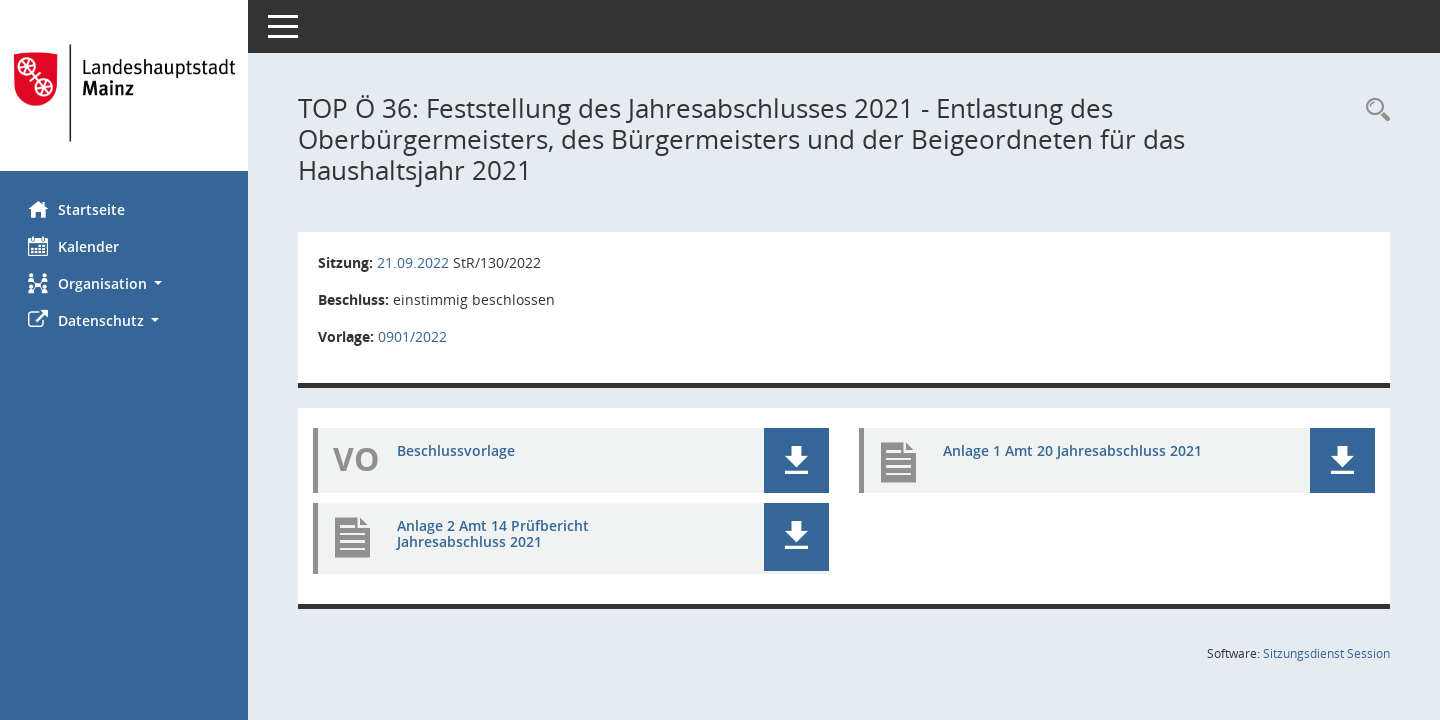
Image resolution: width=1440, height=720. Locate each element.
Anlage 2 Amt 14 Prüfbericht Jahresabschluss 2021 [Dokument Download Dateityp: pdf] (495, 534)
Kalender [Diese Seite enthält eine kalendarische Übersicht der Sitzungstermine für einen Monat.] (75, 246)
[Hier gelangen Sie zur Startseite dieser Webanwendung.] (125, 93)
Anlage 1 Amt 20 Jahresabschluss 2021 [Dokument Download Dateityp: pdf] (1073, 450)
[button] (125, 283)
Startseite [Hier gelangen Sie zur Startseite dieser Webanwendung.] (78, 209)
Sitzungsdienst (1326, 653)
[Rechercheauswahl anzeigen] (1373, 110)
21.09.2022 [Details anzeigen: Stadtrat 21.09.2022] (415, 262)
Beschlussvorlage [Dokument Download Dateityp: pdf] (458, 450)
